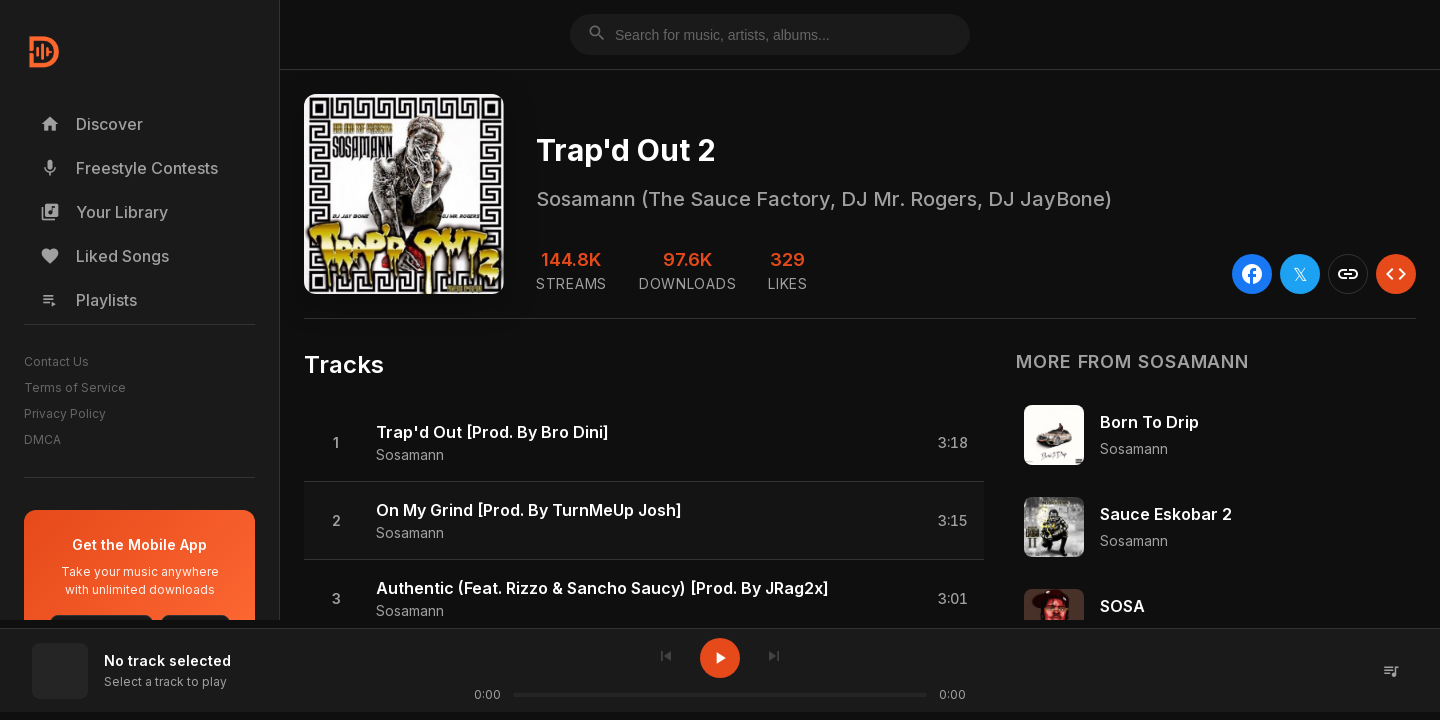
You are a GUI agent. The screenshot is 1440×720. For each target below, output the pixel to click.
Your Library (104, 212)
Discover (91, 124)
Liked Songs (104, 256)
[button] (644, 443)
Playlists (88, 300)
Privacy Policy (65, 413)
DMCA (42, 439)
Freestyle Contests (129, 168)
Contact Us (56, 361)
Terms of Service (75, 387)
